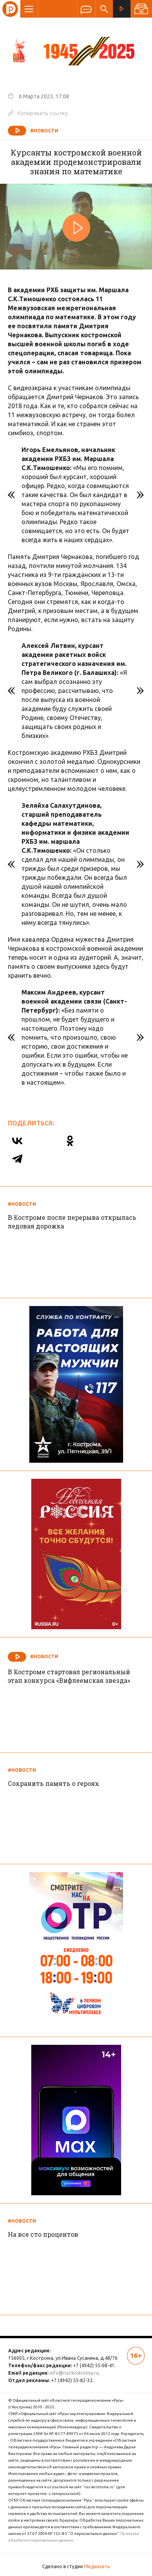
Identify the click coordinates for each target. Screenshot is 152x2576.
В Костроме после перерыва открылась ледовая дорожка (72, 1221)
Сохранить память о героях (53, 1783)
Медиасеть (97, 2566)
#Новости (44, 130)
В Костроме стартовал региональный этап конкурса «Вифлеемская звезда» (69, 1676)
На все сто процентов (43, 2234)
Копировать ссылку (38, 113)
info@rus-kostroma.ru (74, 2372)
